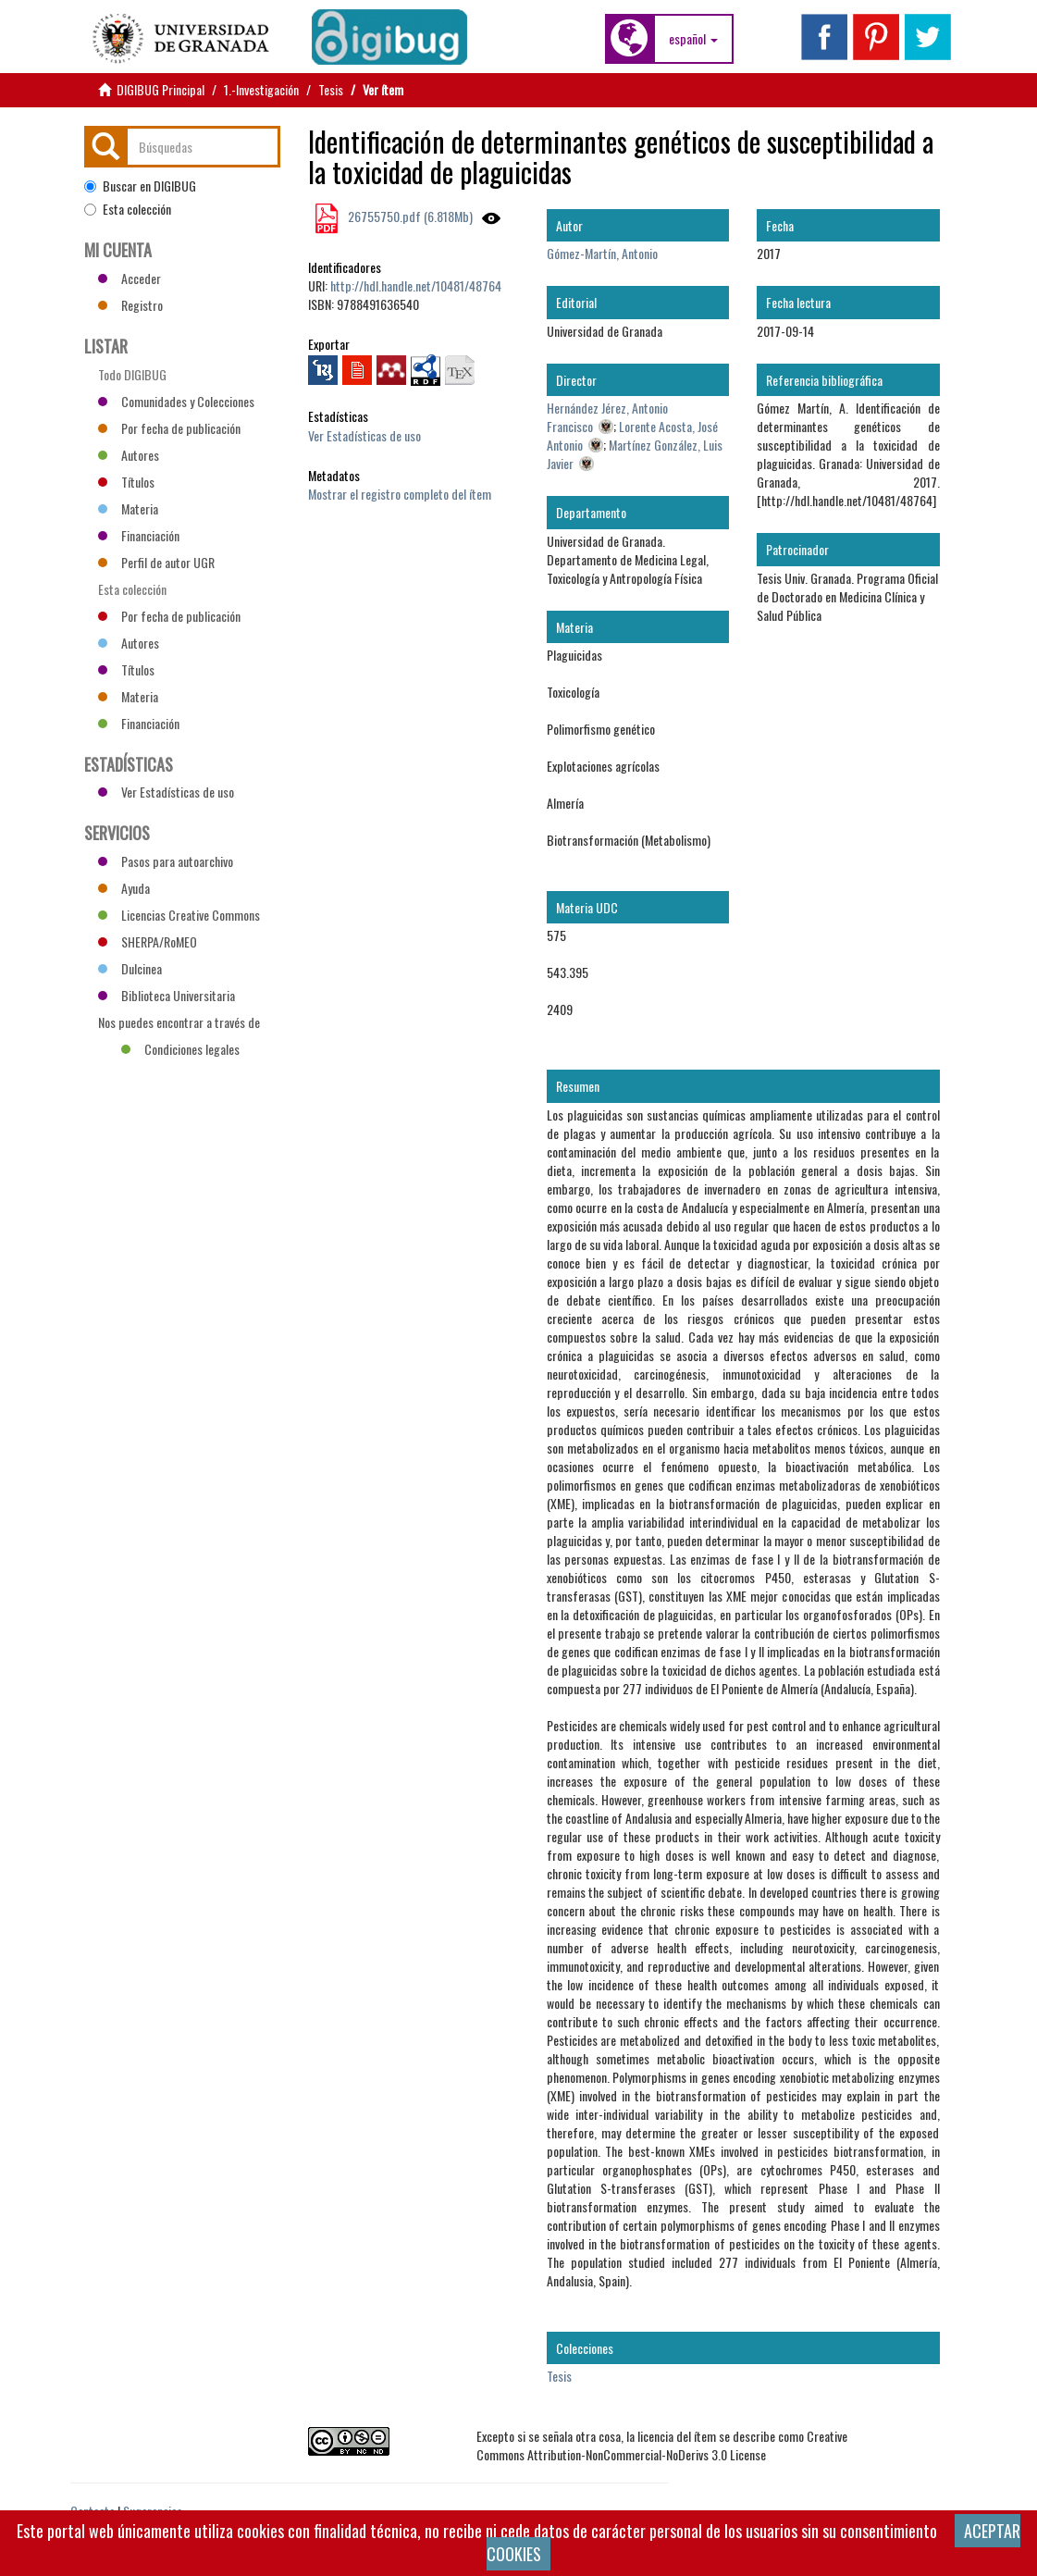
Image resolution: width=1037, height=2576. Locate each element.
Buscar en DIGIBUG (140, 186)
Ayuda (124, 888)
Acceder (129, 278)
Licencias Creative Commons (179, 914)
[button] (693, 39)
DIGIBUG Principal (160, 89)
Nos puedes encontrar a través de (179, 1024)
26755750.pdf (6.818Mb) (409, 216)
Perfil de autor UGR (156, 562)
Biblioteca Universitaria (166, 995)
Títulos (126, 481)
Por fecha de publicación (169, 428)
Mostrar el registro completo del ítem (399, 493)
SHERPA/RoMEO (147, 941)
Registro (130, 305)
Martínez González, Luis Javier (634, 454)
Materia (128, 508)
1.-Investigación (261, 89)
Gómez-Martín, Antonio (602, 253)
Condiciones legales (180, 1049)
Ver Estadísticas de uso (364, 435)
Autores (128, 454)
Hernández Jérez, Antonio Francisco (607, 417)
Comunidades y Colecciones (176, 401)
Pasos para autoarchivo (165, 861)
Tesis (330, 89)
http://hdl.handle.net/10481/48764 (415, 285)
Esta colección (127, 209)
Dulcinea (130, 968)
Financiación (138, 535)
